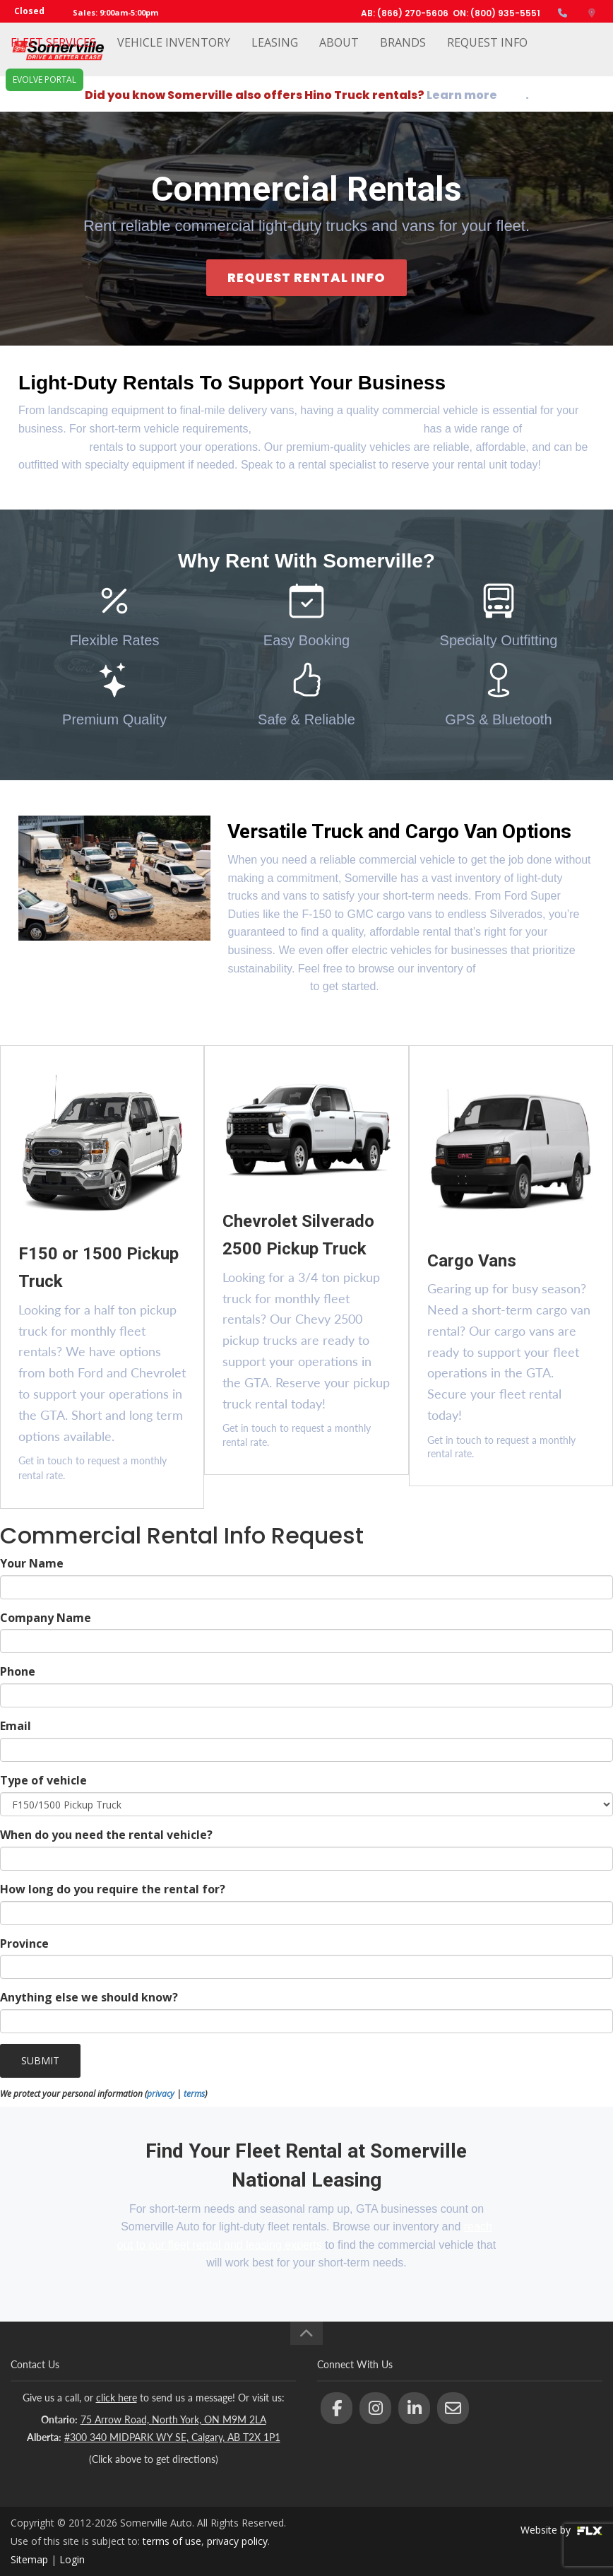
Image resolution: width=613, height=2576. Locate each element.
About (339, 54)
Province (24, 1943)
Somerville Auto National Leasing (337, 429)
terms (194, 2094)
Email (15, 1726)
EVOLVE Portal (44, 103)
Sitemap (29, 2559)
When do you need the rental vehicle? (106, 1834)
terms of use (172, 2541)
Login (72, 2559)
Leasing (274, 54)
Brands (403, 54)
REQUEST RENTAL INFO (306, 277)
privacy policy (237, 2541)
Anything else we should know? (89, 1997)
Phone (17, 1671)
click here (116, 2398)
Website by (561, 2529)
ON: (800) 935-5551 (496, 13)
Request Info (487, 54)
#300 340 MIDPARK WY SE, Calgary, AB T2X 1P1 (172, 2437)
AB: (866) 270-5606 (404, 13)
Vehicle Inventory (173, 54)
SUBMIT (40, 2060)
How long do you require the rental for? (112, 1889)
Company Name (45, 1617)
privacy (160, 2094)
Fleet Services (53, 54)
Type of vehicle (43, 1780)
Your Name (32, 1563)
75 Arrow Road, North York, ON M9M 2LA (173, 2419)
